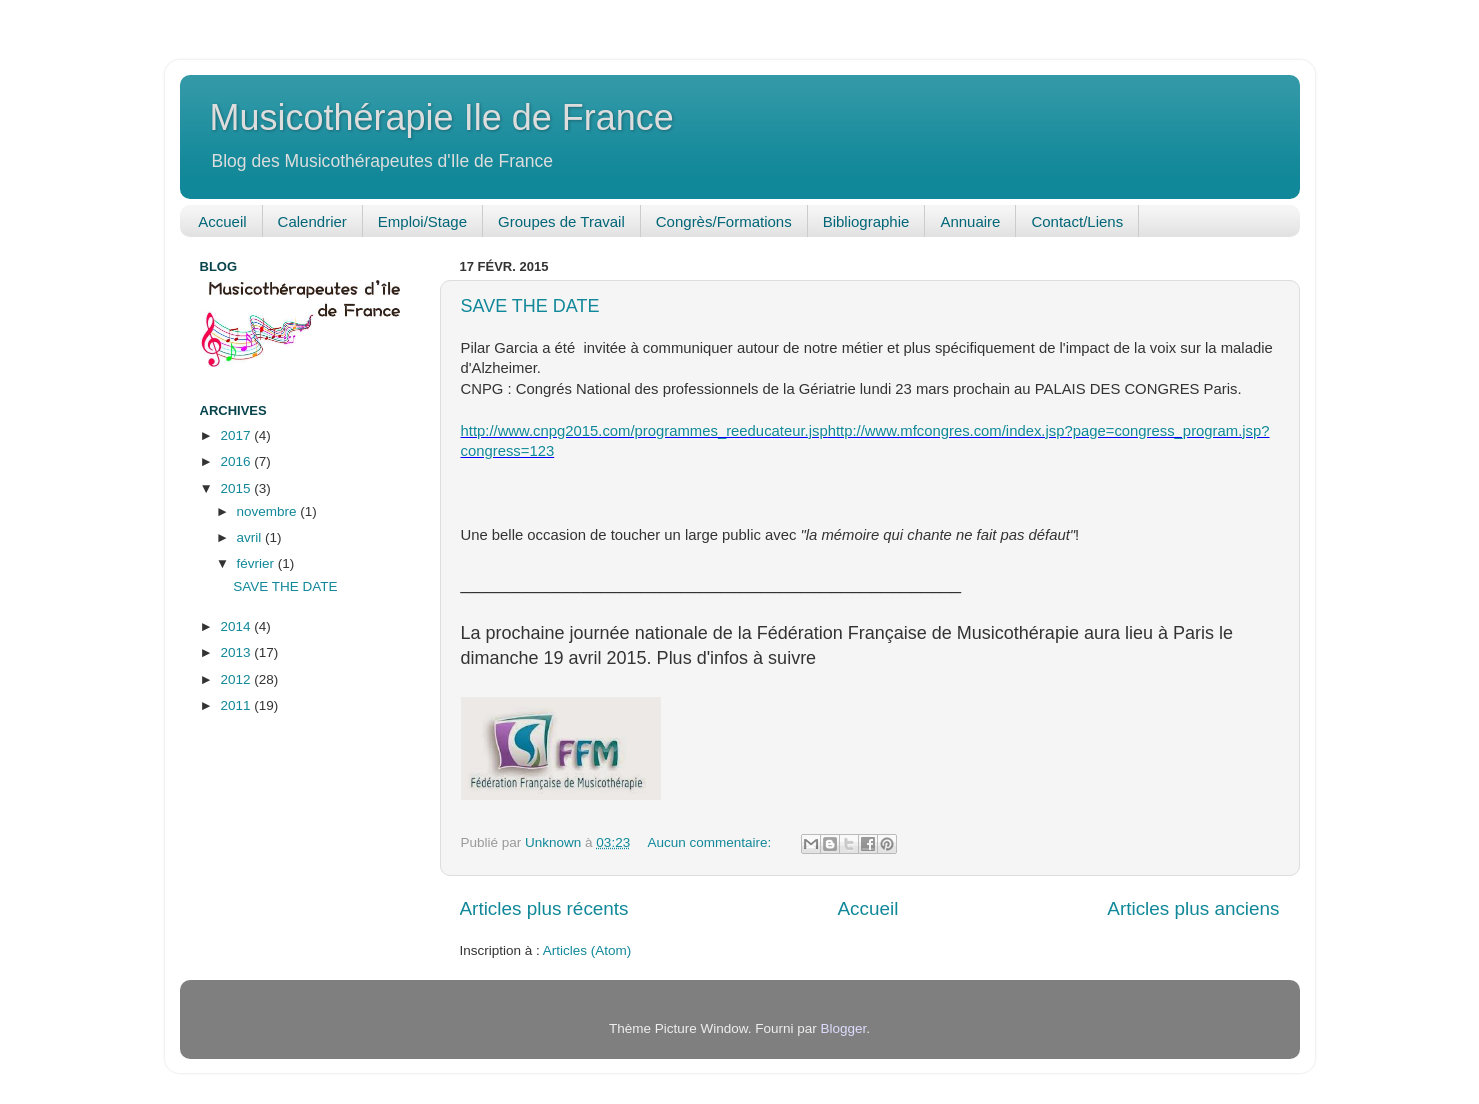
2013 (237, 652)
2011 (237, 705)
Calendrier (312, 221)
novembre (269, 511)
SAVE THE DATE (530, 306)
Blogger (844, 1028)
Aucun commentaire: (711, 842)
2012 (237, 679)
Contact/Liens (1077, 221)
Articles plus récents (544, 908)
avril (251, 537)
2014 (237, 626)
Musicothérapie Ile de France (442, 117)
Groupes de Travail (561, 221)
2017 (237, 435)
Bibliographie (866, 221)
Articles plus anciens (1193, 908)
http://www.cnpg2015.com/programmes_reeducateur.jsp (644, 431)
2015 (237, 488)
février (257, 563)
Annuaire (970, 221)
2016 (237, 461)
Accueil (222, 221)
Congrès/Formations (724, 221)
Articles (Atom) (587, 950)
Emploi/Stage (422, 221)
